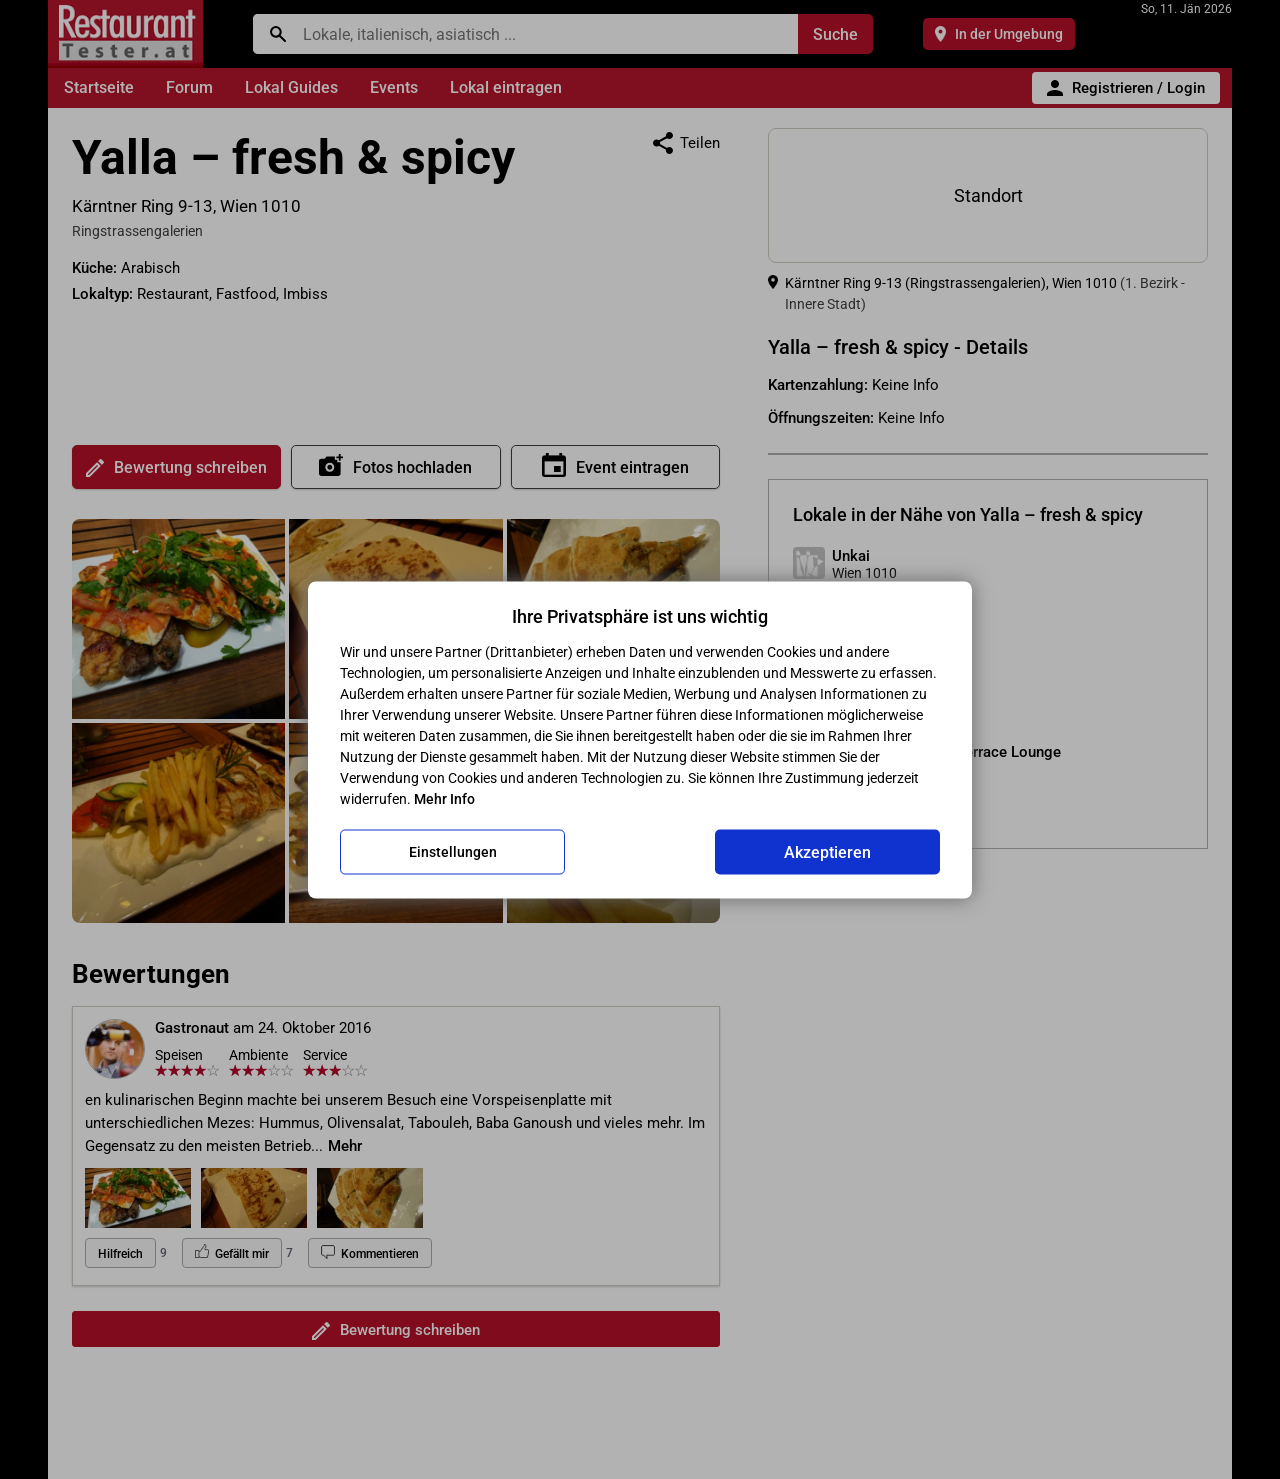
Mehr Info (444, 798)
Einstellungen (453, 852)
